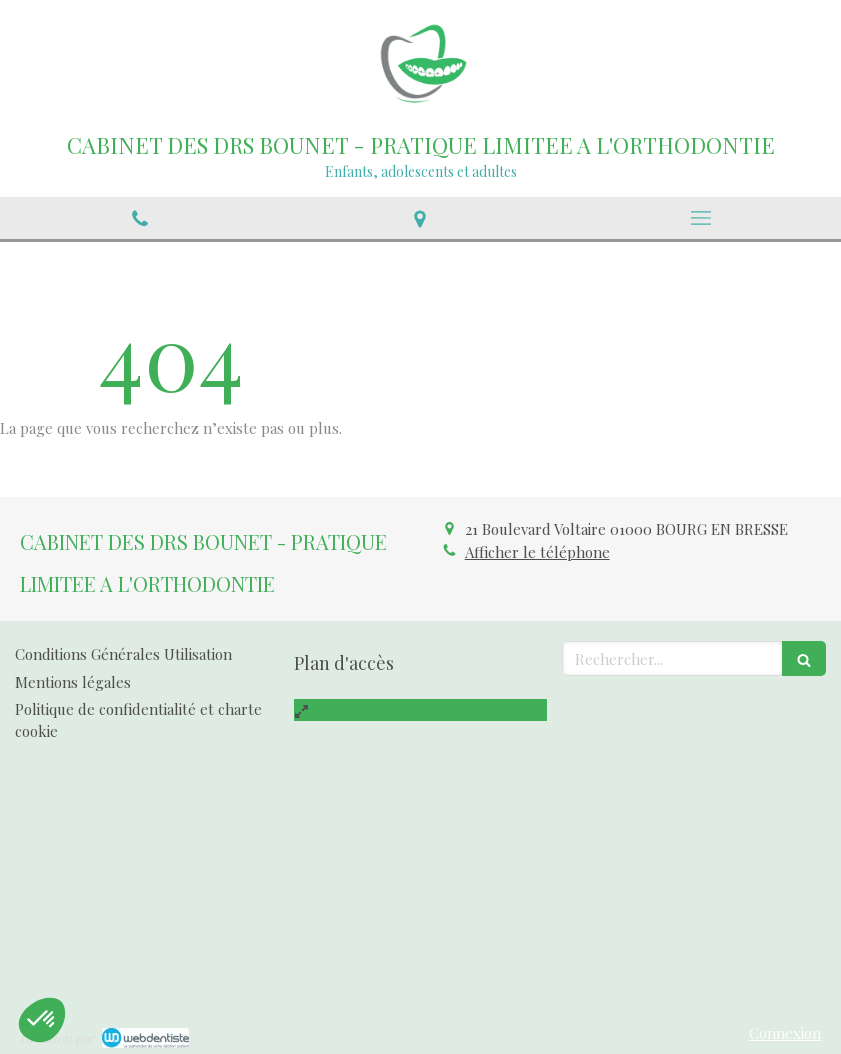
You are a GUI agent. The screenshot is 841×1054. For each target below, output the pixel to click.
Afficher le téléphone (537, 552)
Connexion (785, 1033)
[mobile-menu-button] (701, 218)
